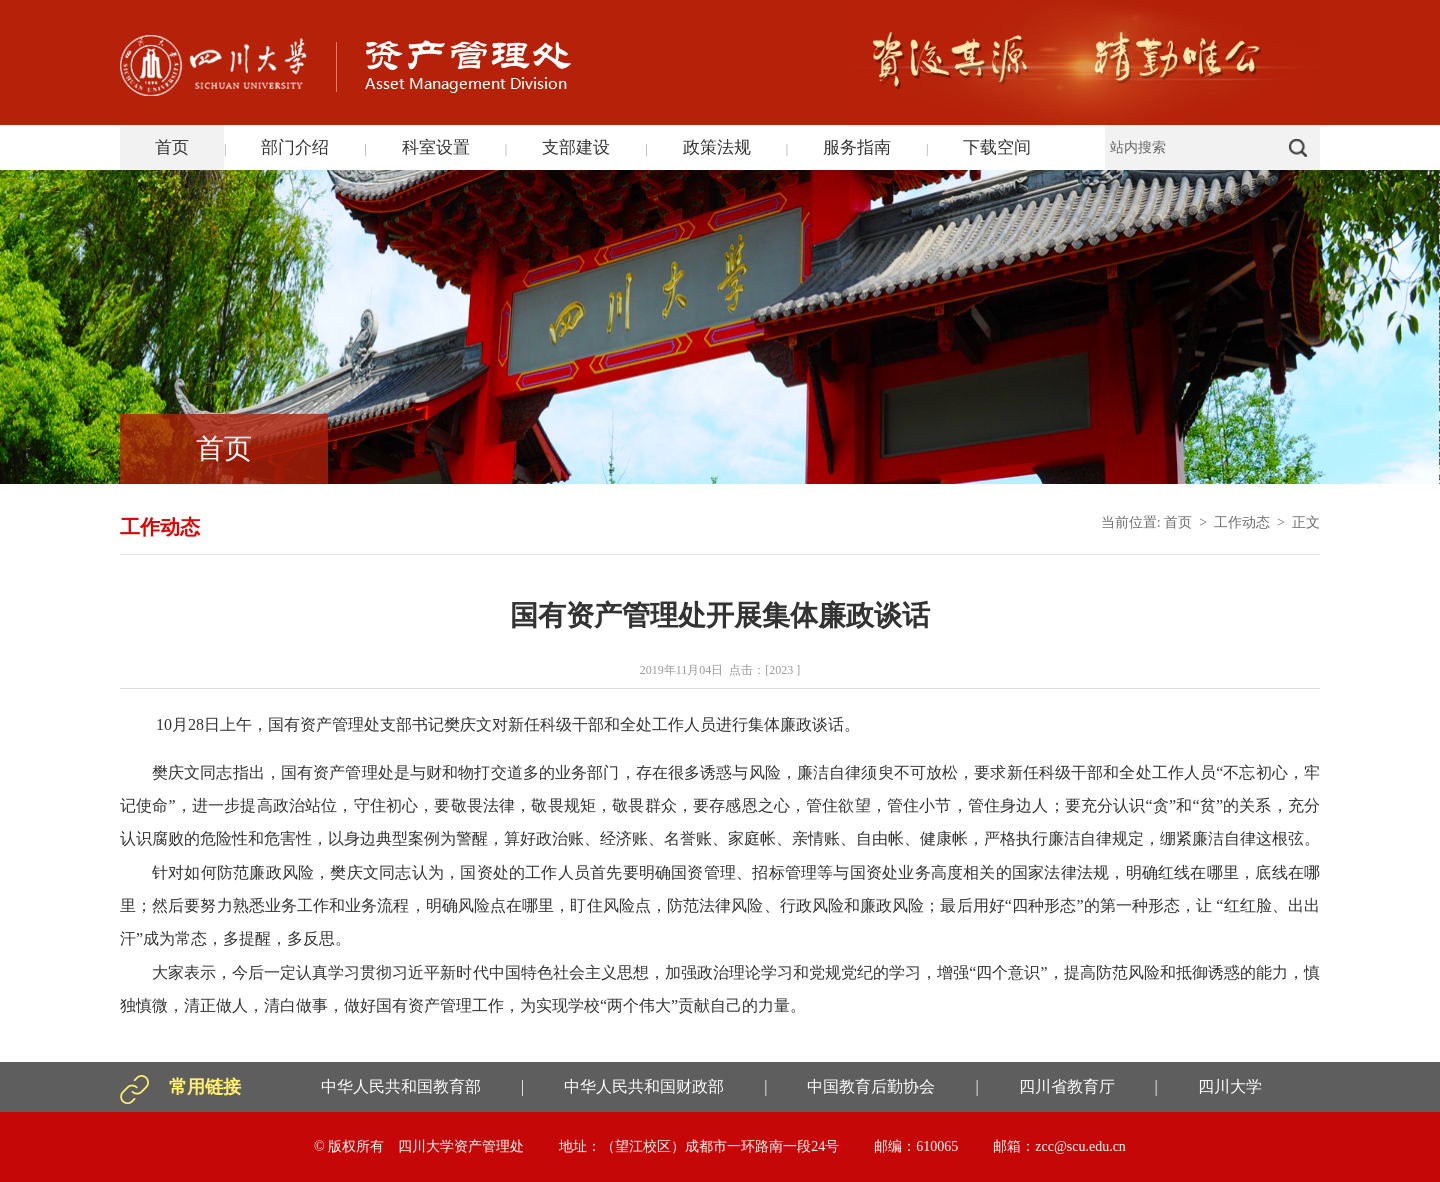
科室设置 (436, 147)
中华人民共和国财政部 (644, 1086)
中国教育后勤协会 (871, 1086)
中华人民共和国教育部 (401, 1086)
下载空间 (997, 147)
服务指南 (857, 147)
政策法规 (717, 147)
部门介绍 (295, 147)
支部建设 (576, 147)
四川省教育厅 (1067, 1086)
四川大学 (1230, 1086)
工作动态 (1242, 522)
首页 (172, 147)
